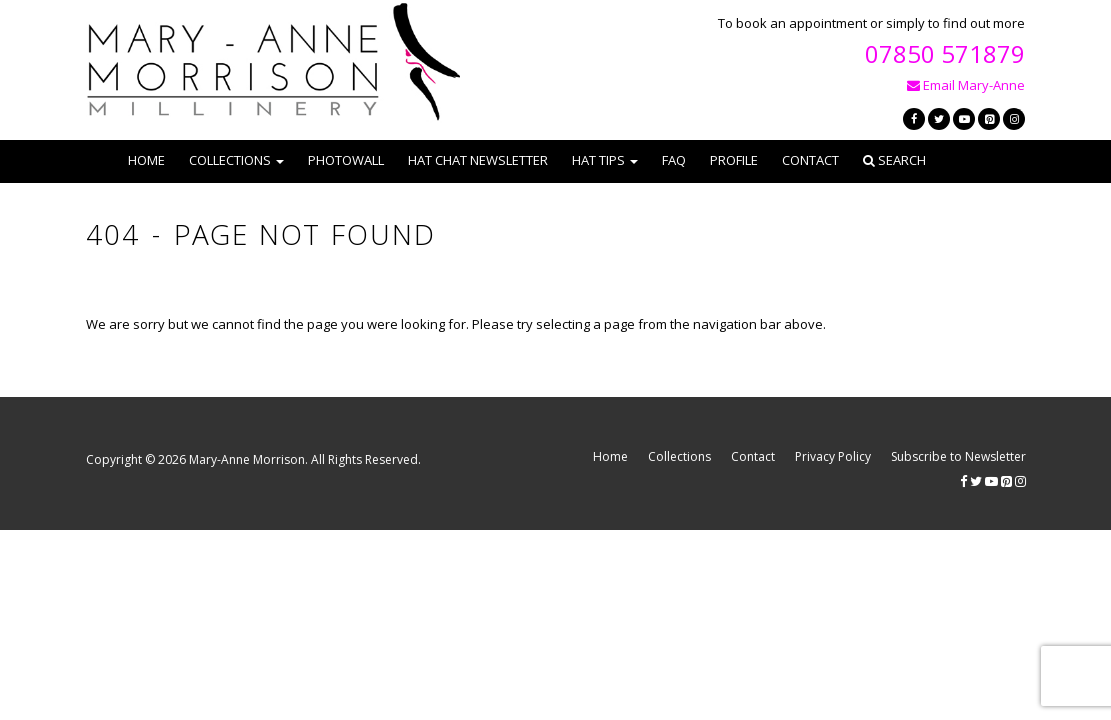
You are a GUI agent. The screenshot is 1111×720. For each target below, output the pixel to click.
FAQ (674, 160)
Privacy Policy (833, 456)
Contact (810, 160)
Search (894, 160)
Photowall (346, 160)
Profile (734, 160)
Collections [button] (236, 160)
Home (146, 160)
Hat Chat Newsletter (478, 160)
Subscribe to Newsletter (958, 456)
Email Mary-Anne (966, 85)
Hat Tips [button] (605, 160)
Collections (679, 456)
